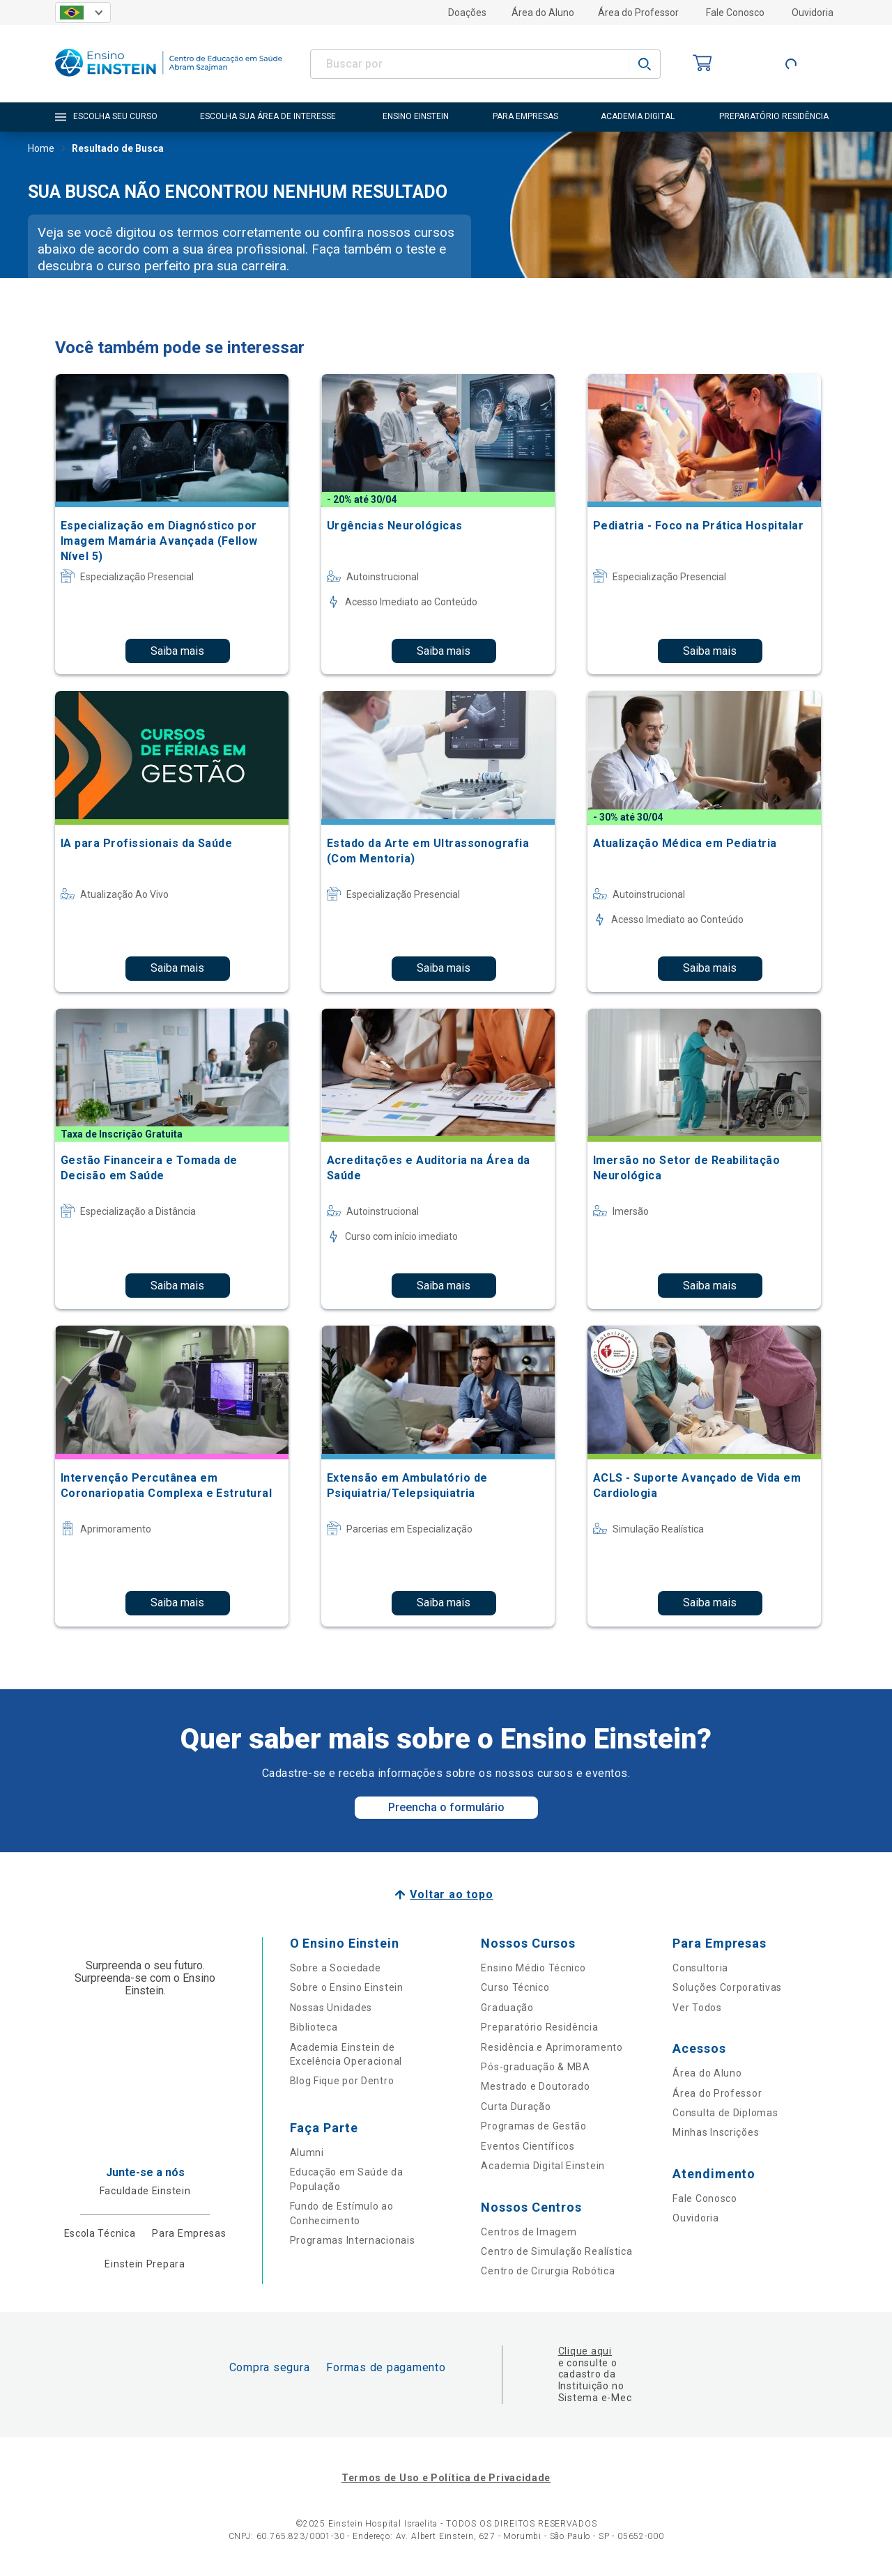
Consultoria (700, 1967)
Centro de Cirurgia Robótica (548, 2270)
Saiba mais (177, 651)
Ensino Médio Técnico (533, 1967)
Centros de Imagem (528, 2231)
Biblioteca (314, 2027)
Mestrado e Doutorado (535, 2086)
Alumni (307, 2152)
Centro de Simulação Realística (556, 2251)
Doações (467, 12)
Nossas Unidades (331, 2007)
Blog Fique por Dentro (342, 2080)
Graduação (507, 2007)
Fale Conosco (735, 12)
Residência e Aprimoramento (551, 2047)
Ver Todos (696, 2007)
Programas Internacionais (352, 2240)
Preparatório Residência (539, 2027)
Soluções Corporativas (727, 1987)
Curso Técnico (515, 1987)
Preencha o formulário (446, 1807)
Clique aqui (585, 2351)
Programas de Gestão (533, 2126)
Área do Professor (638, 12)
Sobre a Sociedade (335, 1967)
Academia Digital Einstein (543, 2165)
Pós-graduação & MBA (535, 2066)
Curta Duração (516, 2106)
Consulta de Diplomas (725, 2112)
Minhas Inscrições (715, 2132)
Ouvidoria (812, 12)
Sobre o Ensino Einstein (346, 1987)
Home (41, 149)
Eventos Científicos (527, 2146)
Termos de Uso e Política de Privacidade (446, 2477)
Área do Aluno (543, 12)
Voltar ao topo (451, 1894)
